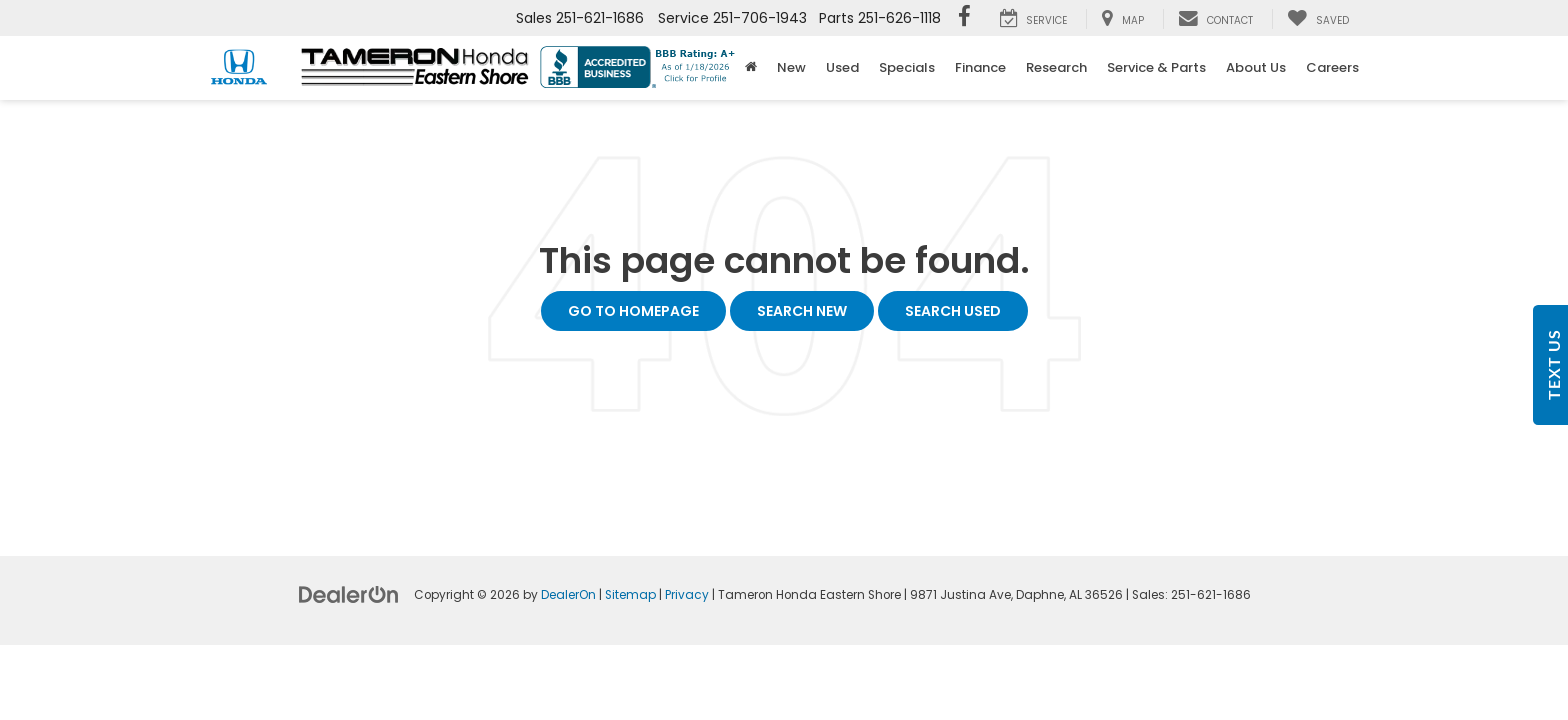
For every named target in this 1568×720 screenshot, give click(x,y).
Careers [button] (1332, 67)
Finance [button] (980, 67)
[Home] (751, 68)
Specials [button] (907, 67)
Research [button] (1056, 67)
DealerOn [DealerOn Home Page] (568, 595)
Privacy (687, 595)
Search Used (953, 311)
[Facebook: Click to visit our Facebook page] (964, 18)
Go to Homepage (633, 311)
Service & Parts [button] (1156, 67)
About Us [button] (1256, 67)
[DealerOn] (349, 594)
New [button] (791, 67)
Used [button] (842, 67)
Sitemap (630, 595)
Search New (802, 311)
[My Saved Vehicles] (1318, 19)
